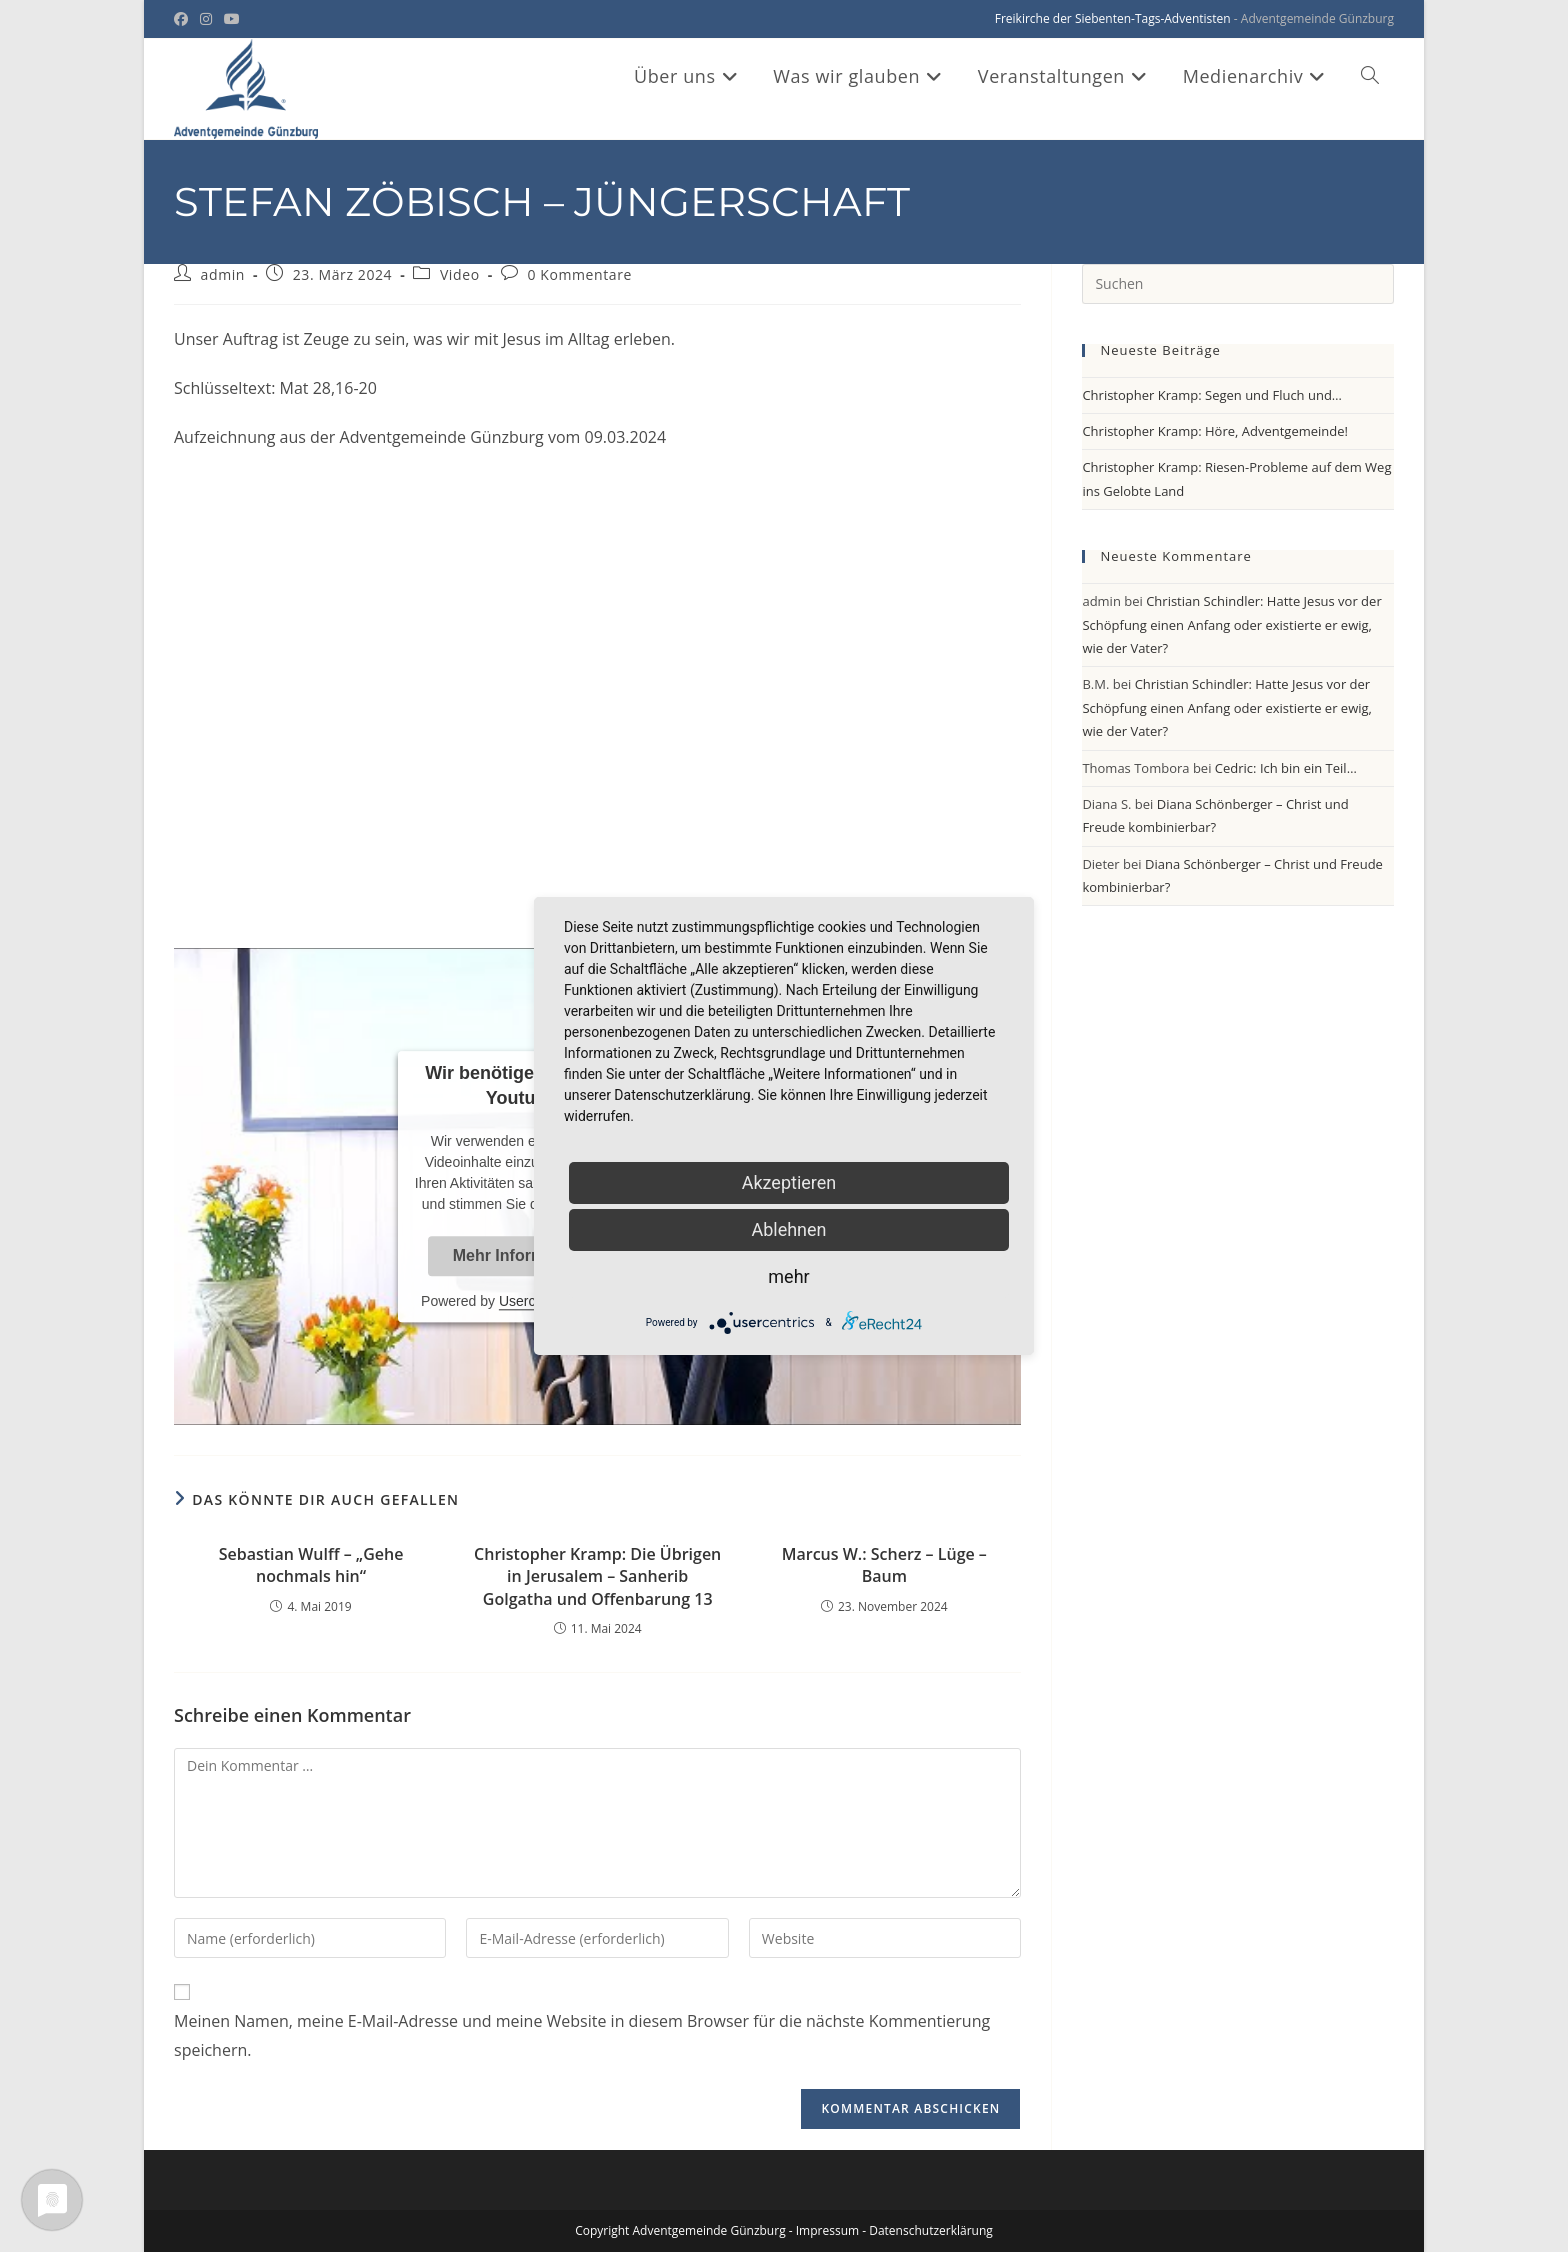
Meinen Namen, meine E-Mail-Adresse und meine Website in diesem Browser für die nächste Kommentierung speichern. (582, 2035)
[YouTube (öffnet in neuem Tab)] (232, 19)
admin (223, 274)
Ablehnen (788, 1229)
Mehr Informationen (527, 1255)
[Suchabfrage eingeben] (1238, 284)
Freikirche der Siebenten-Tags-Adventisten (1113, 18)
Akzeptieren (789, 1182)
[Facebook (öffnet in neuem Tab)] (184, 19)
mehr (788, 1276)
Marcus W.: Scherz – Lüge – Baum (884, 1565)
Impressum (827, 2230)
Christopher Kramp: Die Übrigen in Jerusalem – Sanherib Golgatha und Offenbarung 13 (597, 1576)
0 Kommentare (579, 274)
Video (460, 274)
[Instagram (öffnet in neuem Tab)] (206, 19)
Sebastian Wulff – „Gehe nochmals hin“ (311, 1565)
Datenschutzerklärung (931, 2230)
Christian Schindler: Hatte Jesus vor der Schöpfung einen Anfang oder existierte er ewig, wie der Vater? (1231, 624)
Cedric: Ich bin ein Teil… (1286, 768)
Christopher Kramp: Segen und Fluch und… (1212, 395)
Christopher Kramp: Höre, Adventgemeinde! (1215, 431)
